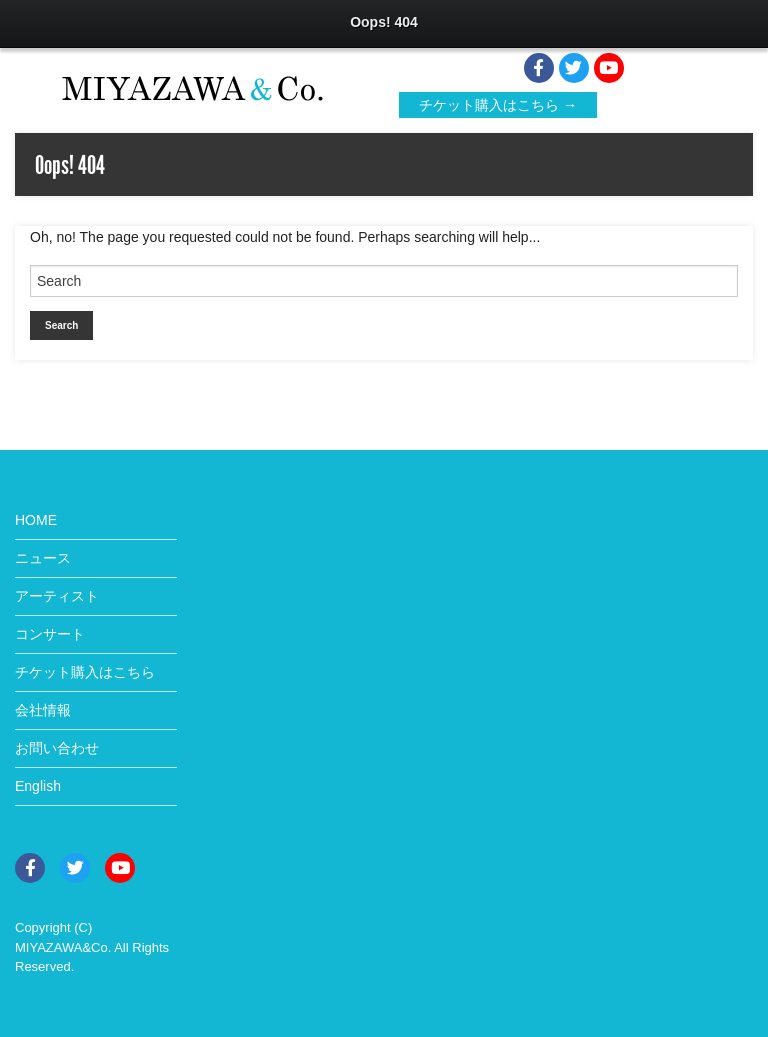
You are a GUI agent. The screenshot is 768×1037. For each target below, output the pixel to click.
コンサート (50, 634)
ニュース (43, 558)
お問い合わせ (57, 748)
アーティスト (57, 596)
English (38, 786)
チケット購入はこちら (85, 672)
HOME (36, 520)
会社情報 (43, 710)
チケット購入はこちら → (498, 105)
